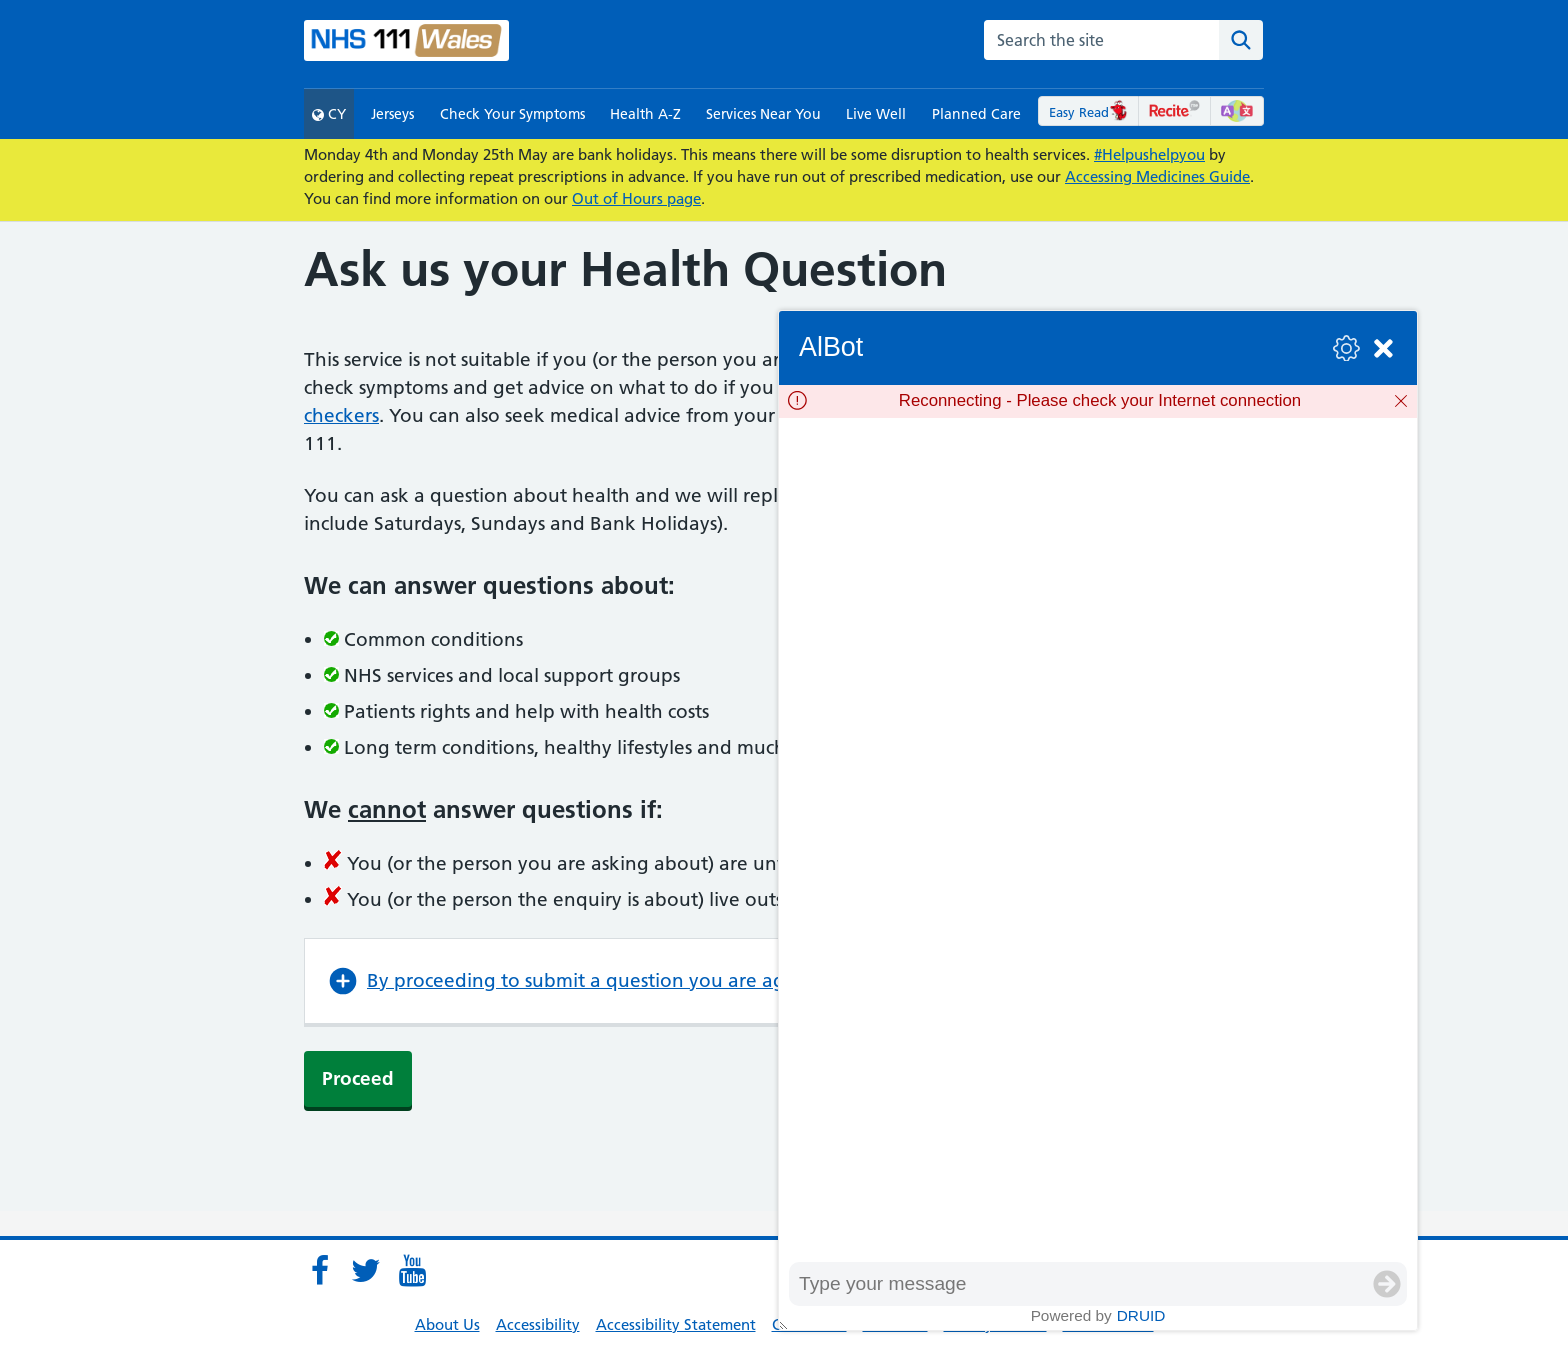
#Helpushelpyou (1149, 154)
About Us (447, 1324)
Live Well (876, 114)
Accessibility (538, 1324)
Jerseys (392, 114)
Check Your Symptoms (512, 114)
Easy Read (1088, 112)
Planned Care (976, 114)
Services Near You (763, 114)
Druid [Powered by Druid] (1141, 1315)
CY (329, 114)
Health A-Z (645, 114)
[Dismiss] (1401, 401)
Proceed (358, 1078)
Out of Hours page (636, 198)
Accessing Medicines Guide (1157, 176)
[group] (1098, 840)
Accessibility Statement (676, 1324)
